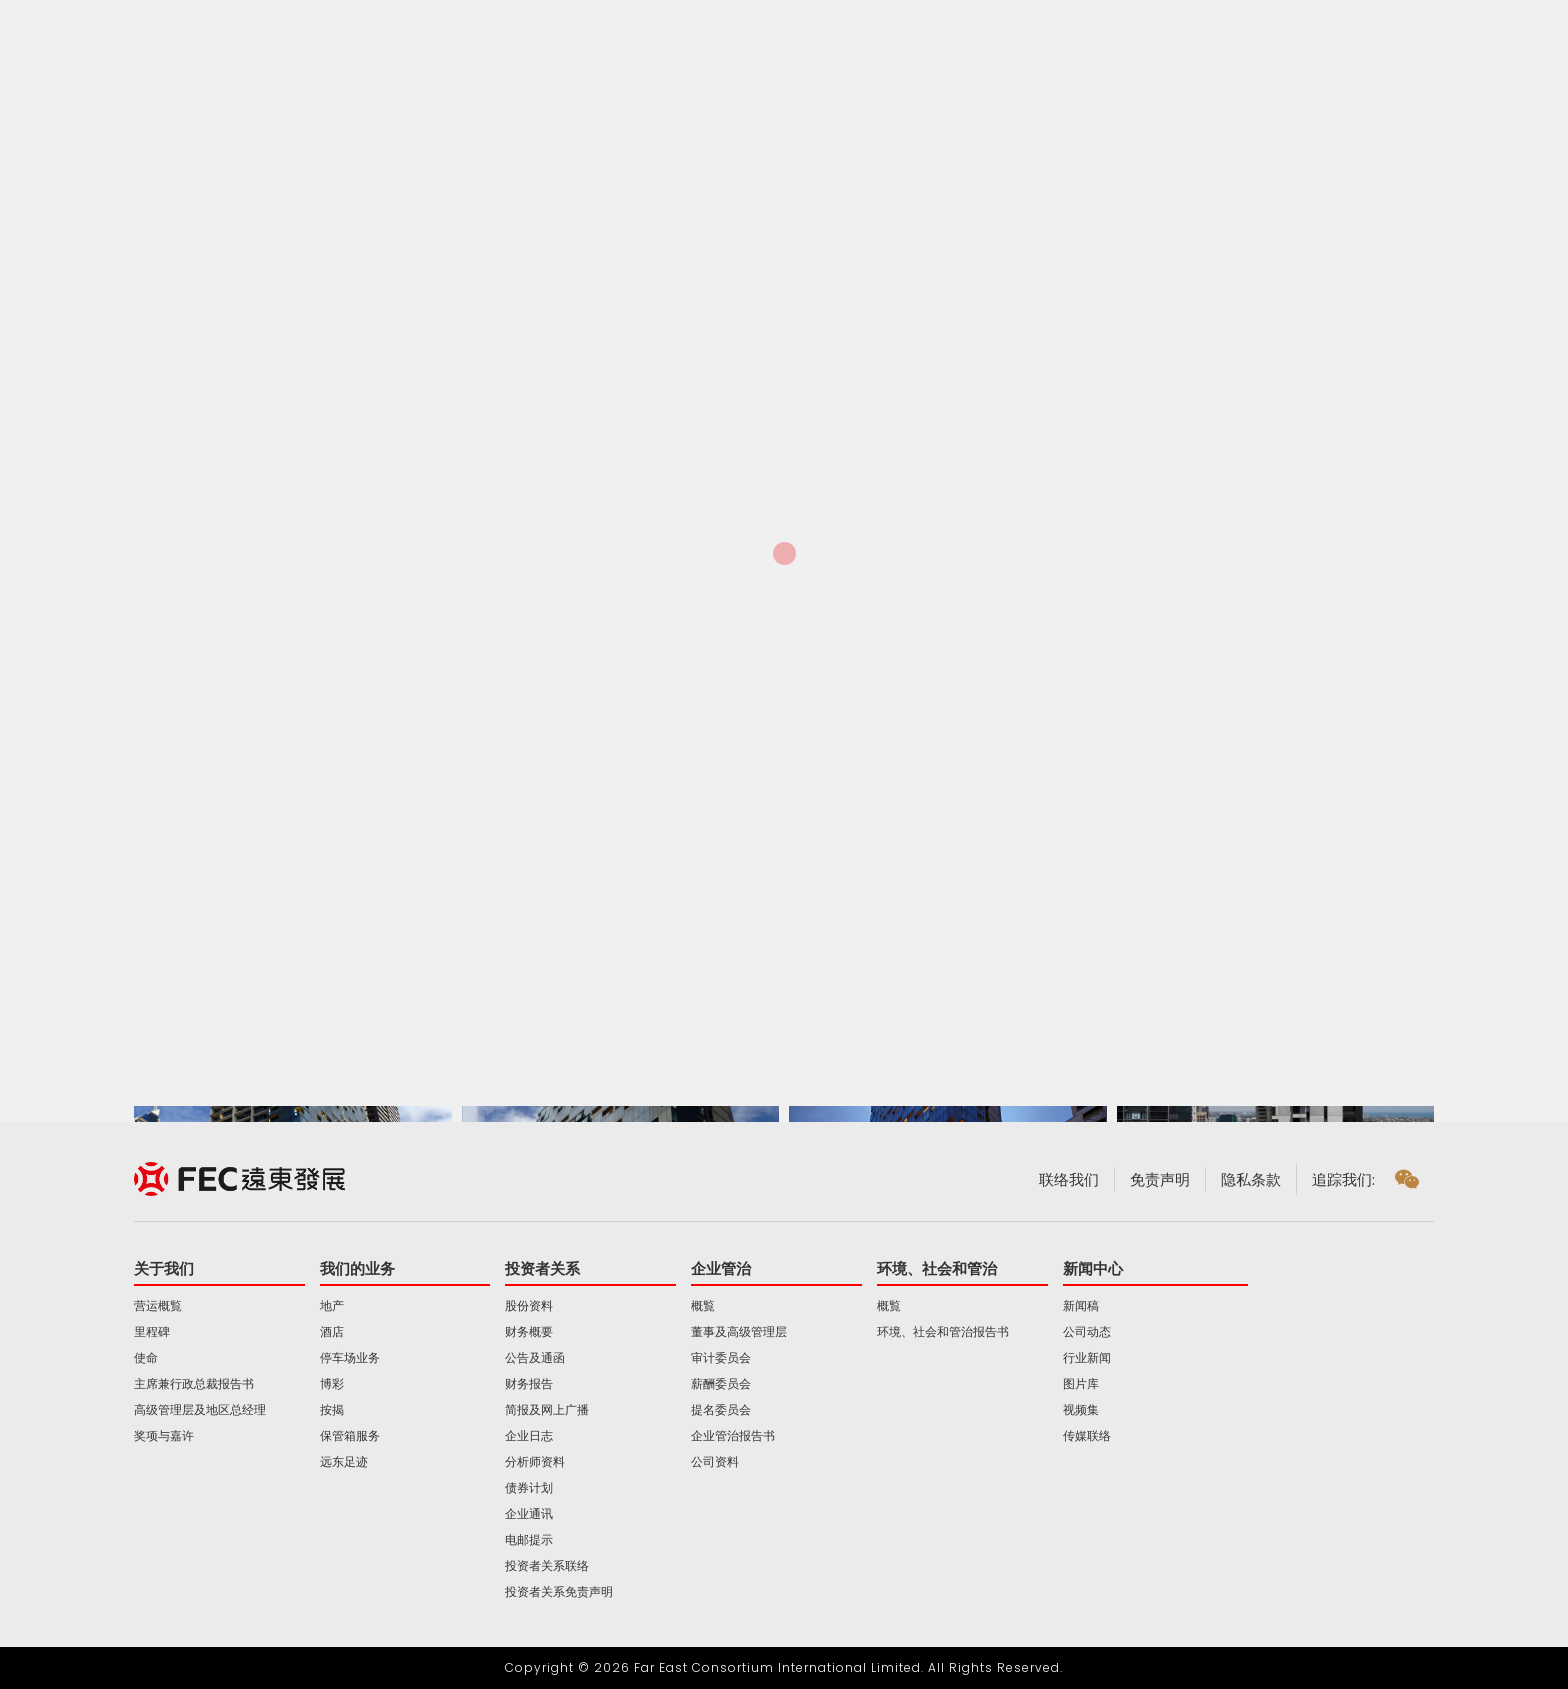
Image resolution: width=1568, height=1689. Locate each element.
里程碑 (152, 1332)
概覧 (703, 1306)
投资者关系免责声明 (559, 1592)
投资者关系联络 (547, 1566)
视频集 (1081, 1410)
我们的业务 (357, 1268)
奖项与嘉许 (164, 1436)
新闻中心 (1093, 1268)
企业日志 (529, 1436)
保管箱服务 (350, 1436)
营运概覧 (158, 1306)
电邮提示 (529, 1540)
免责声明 (1160, 1179)
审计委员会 (721, 1358)
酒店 (332, 1332)
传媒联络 (1087, 1436)
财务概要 (529, 1332)
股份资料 (529, 1306)
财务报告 (529, 1384)
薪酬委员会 (721, 1384)
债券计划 (529, 1488)
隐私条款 (1251, 1179)
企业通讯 (529, 1514)
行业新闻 (1087, 1358)
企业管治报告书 (733, 1436)
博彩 (332, 1384)
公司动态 (1087, 1332)
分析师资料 (535, 1462)
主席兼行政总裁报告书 (194, 1384)
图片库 (1081, 1384)
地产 (332, 1306)
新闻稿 (1081, 1306)
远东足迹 (344, 1462)
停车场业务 (350, 1358)
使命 (146, 1358)
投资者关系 (542, 1268)
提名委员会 (721, 1410)
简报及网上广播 (547, 1410)
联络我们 (1069, 1179)
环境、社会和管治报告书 (943, 1332)
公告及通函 (535, 1358)
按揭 (332, 1410)
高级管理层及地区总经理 (200, 1410)
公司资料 (715, 1462)
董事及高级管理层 (739, 1332)
